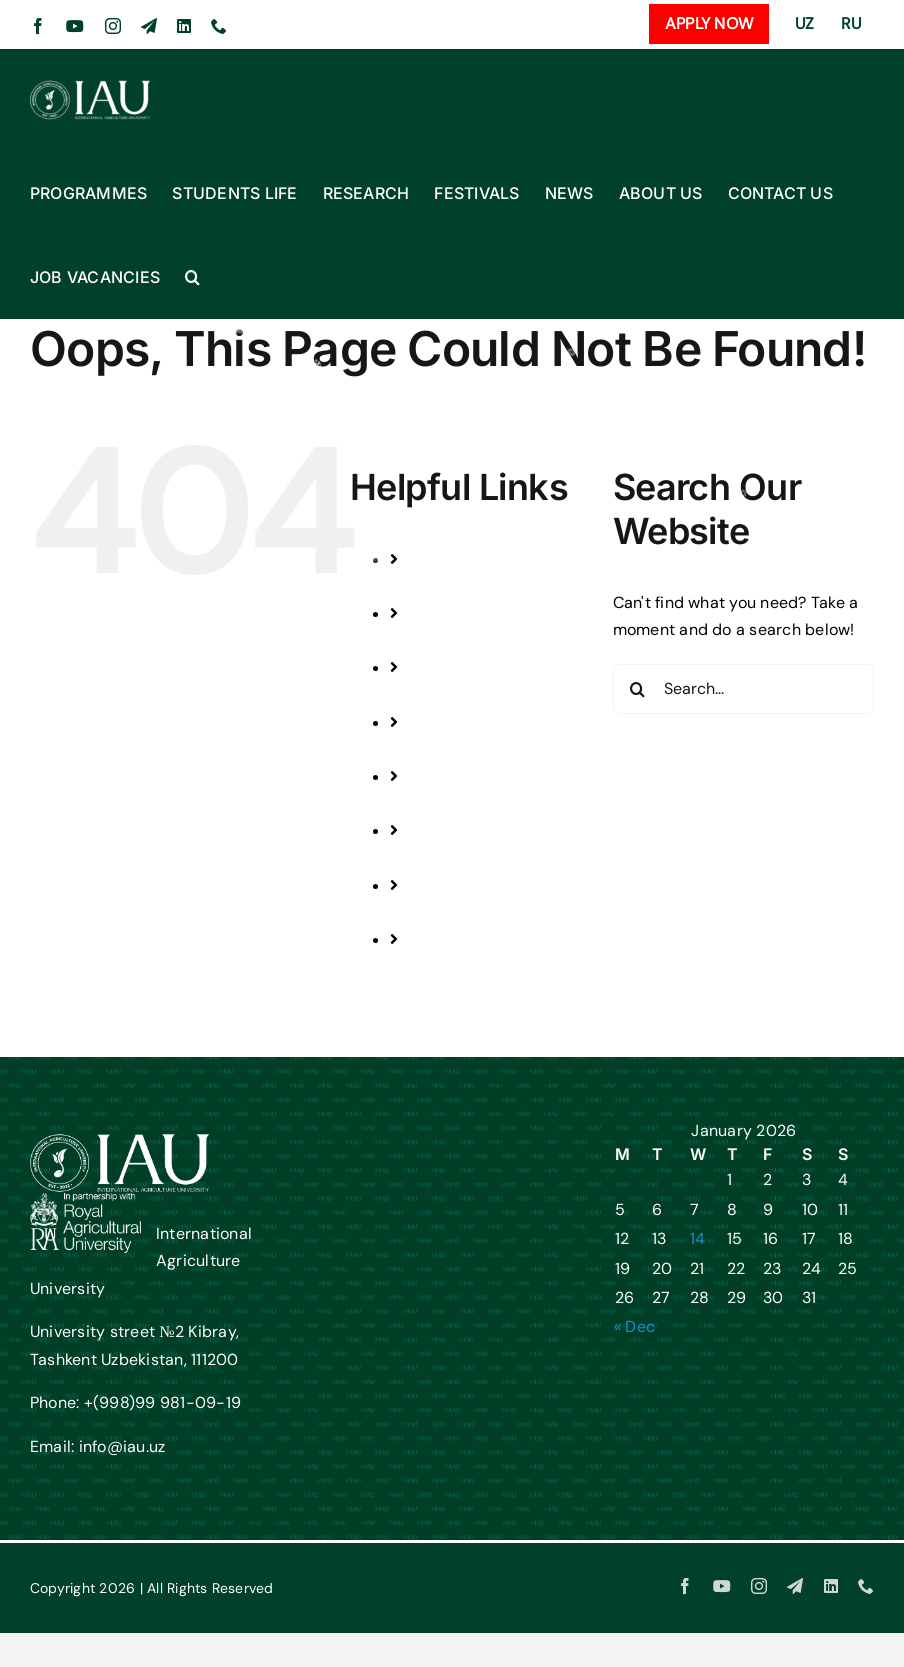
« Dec (634, 1326)
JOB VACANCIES (489, 966)
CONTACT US (476, 912)
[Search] (638, 689)
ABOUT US (466, 858)
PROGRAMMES (483, 586)
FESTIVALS (467, 749)
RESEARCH (469, 695)
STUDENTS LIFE (485, 640)
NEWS (450, 803)
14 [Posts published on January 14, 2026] (697, 1238)
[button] (192, 277)
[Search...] (743, 689)
